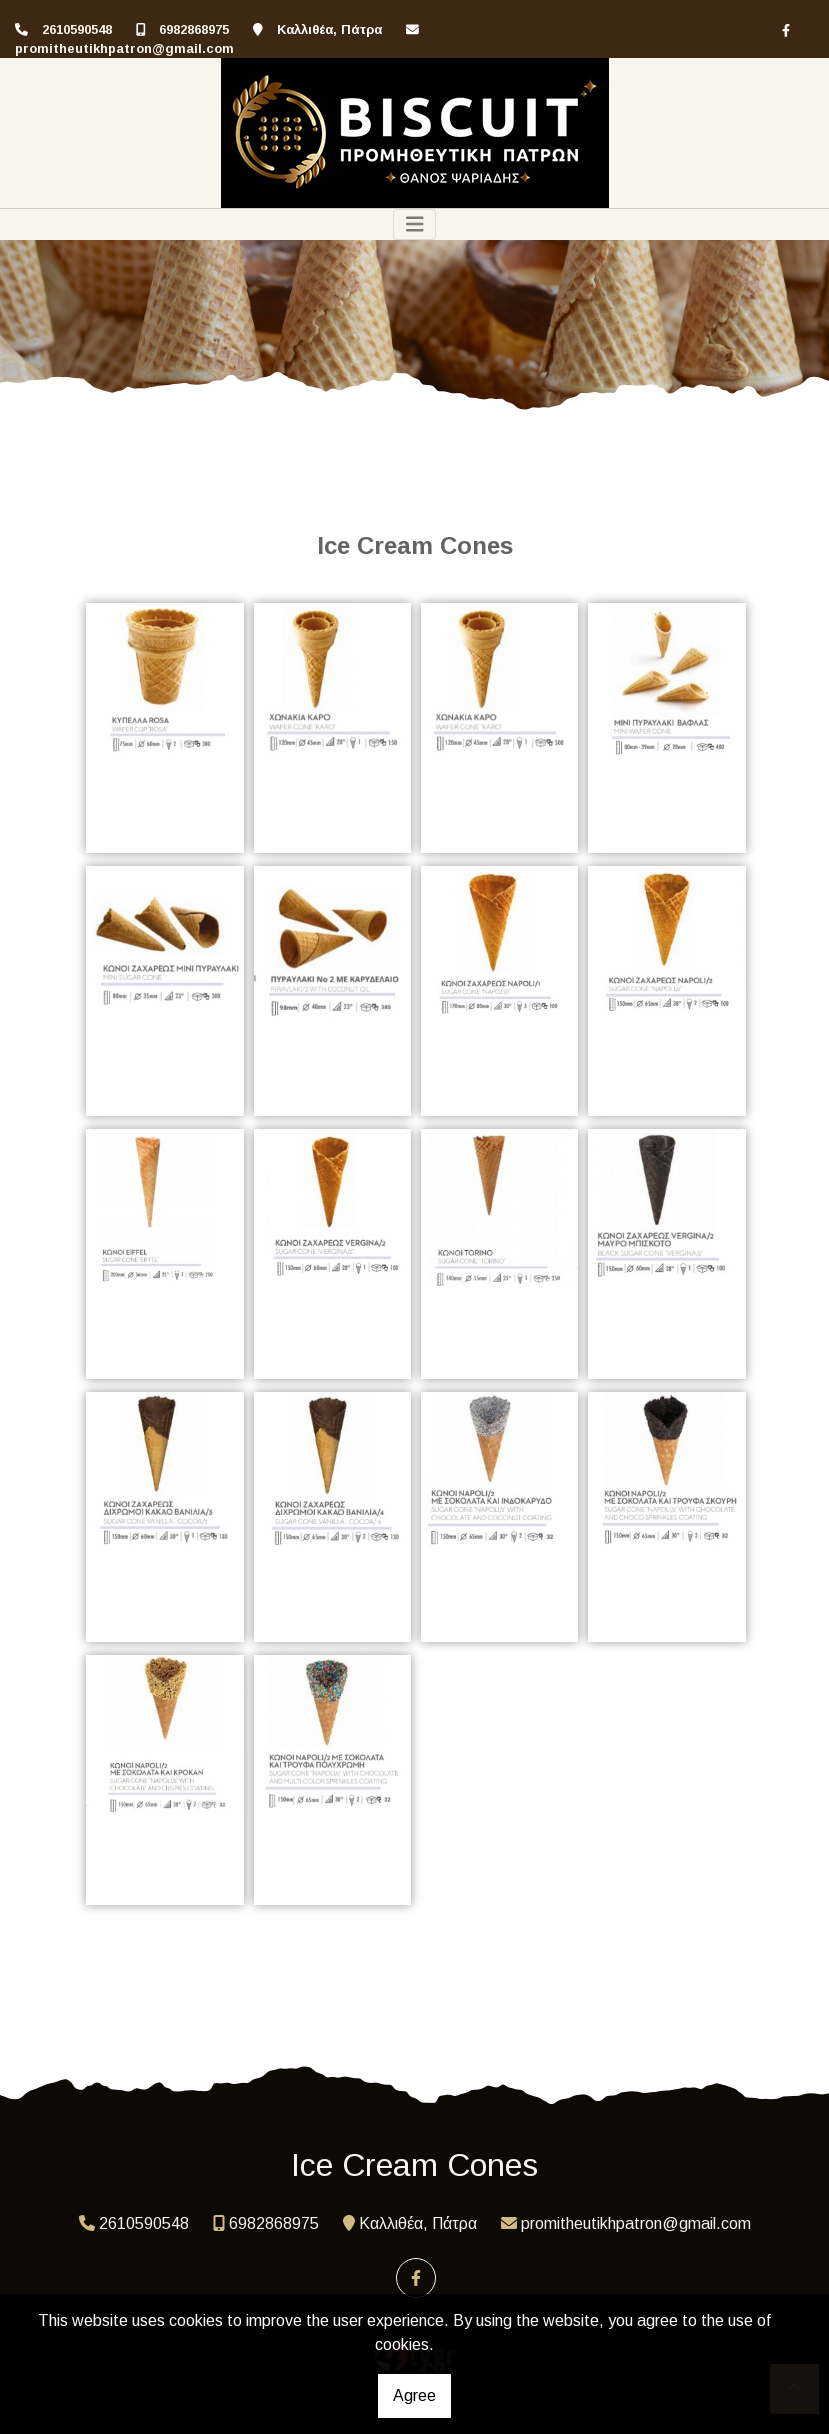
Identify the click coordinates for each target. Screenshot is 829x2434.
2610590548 (77, 29)
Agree (414, 2395)
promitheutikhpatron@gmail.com (124, 48)
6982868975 (194, 29)
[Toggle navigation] (415, 224)
